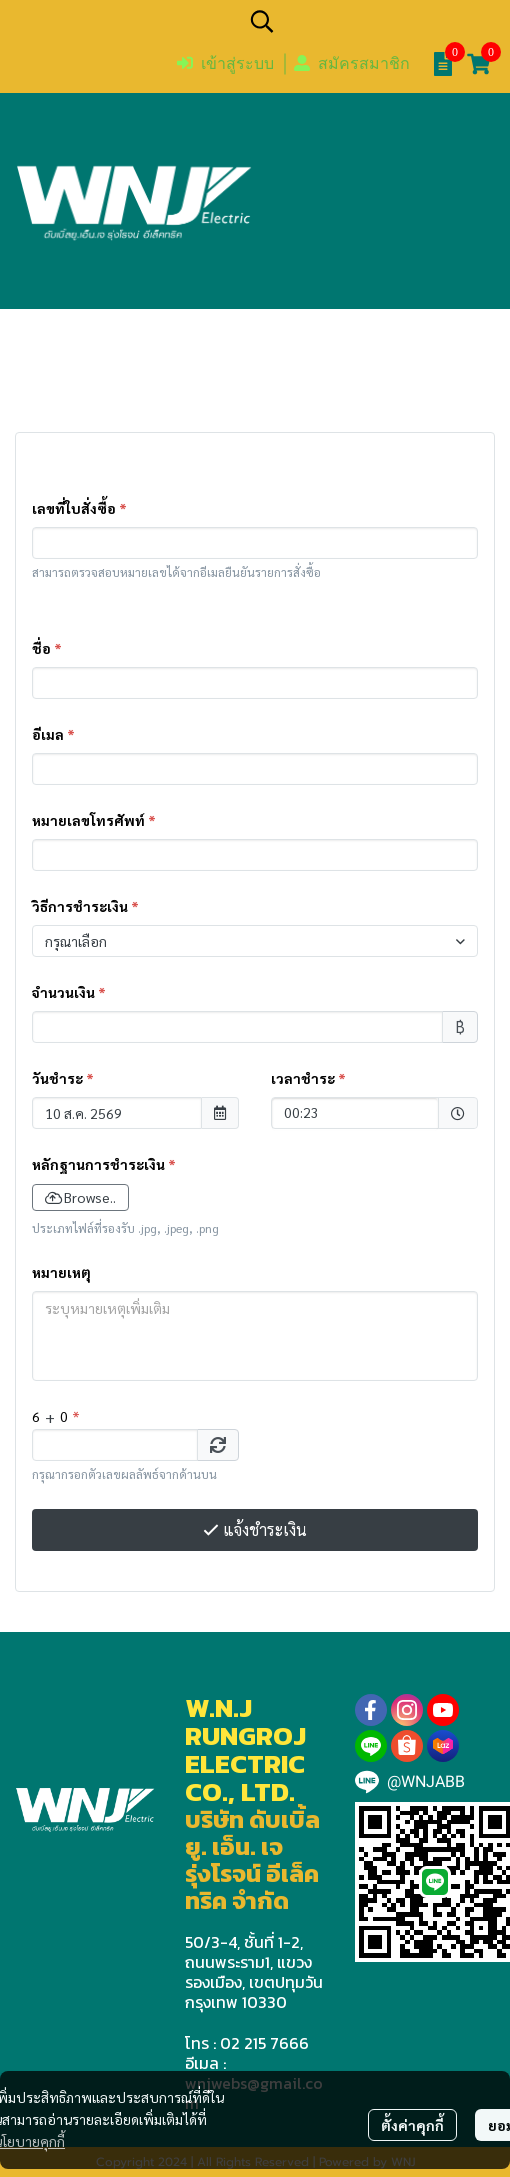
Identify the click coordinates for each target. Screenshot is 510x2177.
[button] (370, 21)
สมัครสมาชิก (352, 63)
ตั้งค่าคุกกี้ (412, 2125)
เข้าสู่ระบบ (225, 63)
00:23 (345, 1111)
